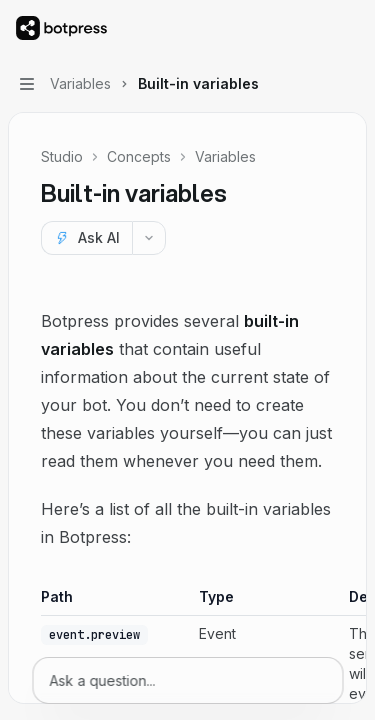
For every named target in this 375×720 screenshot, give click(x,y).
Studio (62, 156)
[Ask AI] (86, 238)
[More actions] (349, 28)
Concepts (139, 156)
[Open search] (311, 28)
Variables (225, 156)
